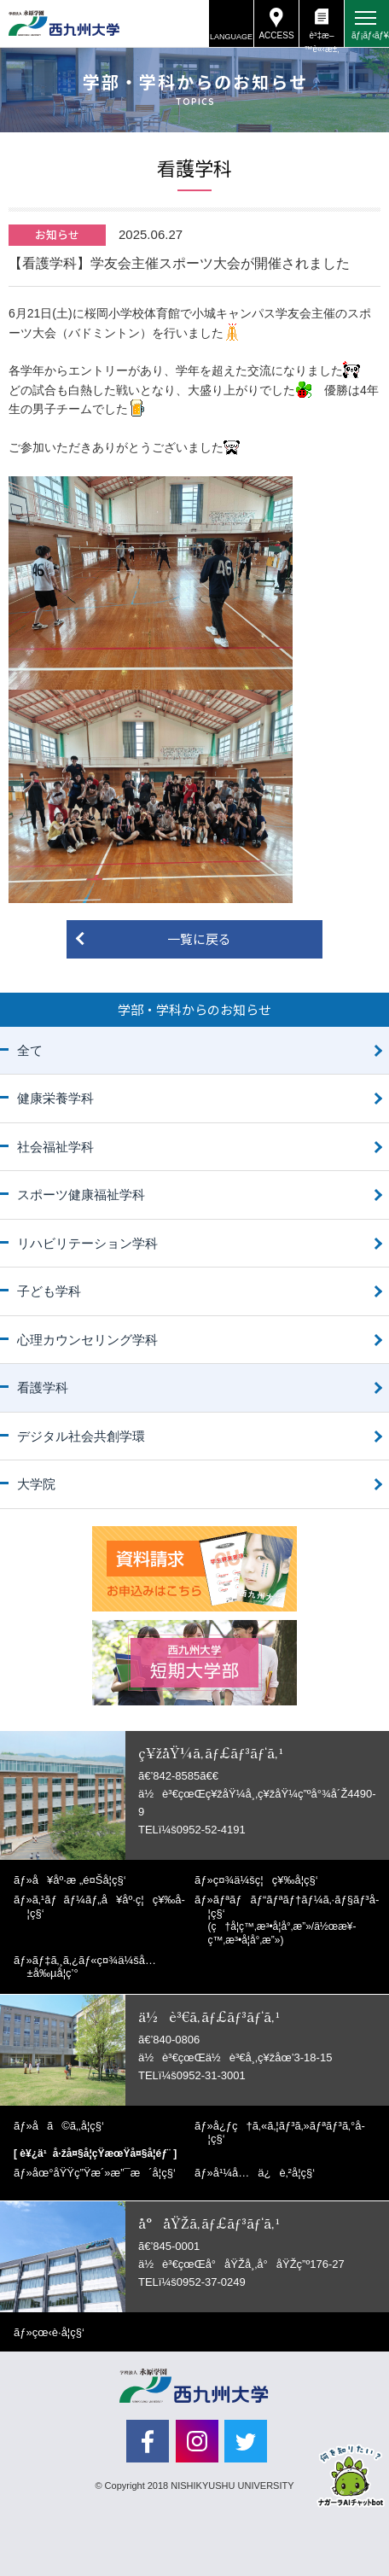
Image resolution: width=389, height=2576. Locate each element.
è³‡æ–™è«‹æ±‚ (321, 39)
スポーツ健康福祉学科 (81, 1194)
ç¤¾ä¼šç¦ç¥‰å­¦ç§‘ (265, 1880)
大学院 (36, 1484)
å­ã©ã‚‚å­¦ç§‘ (68, 2125)
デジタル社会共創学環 (81, 1436)
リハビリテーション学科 (87, 1243)
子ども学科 (49, 1291)
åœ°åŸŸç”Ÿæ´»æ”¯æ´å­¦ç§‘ (104, 2172)
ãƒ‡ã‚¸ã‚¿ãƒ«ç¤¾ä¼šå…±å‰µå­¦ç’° (91, 1967)
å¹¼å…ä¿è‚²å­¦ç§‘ (264, 2172)
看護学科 (42, 1387)
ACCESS (275, 35)
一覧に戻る (199, 938)
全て (30, 1050)
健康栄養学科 (55, 1098)
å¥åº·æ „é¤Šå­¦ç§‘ (79, 1880)
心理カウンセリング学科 (87, 1339)
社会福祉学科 (55, 1146)
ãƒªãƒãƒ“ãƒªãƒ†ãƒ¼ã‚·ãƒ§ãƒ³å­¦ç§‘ (294, 1919)
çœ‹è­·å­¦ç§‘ (58, 2332)
